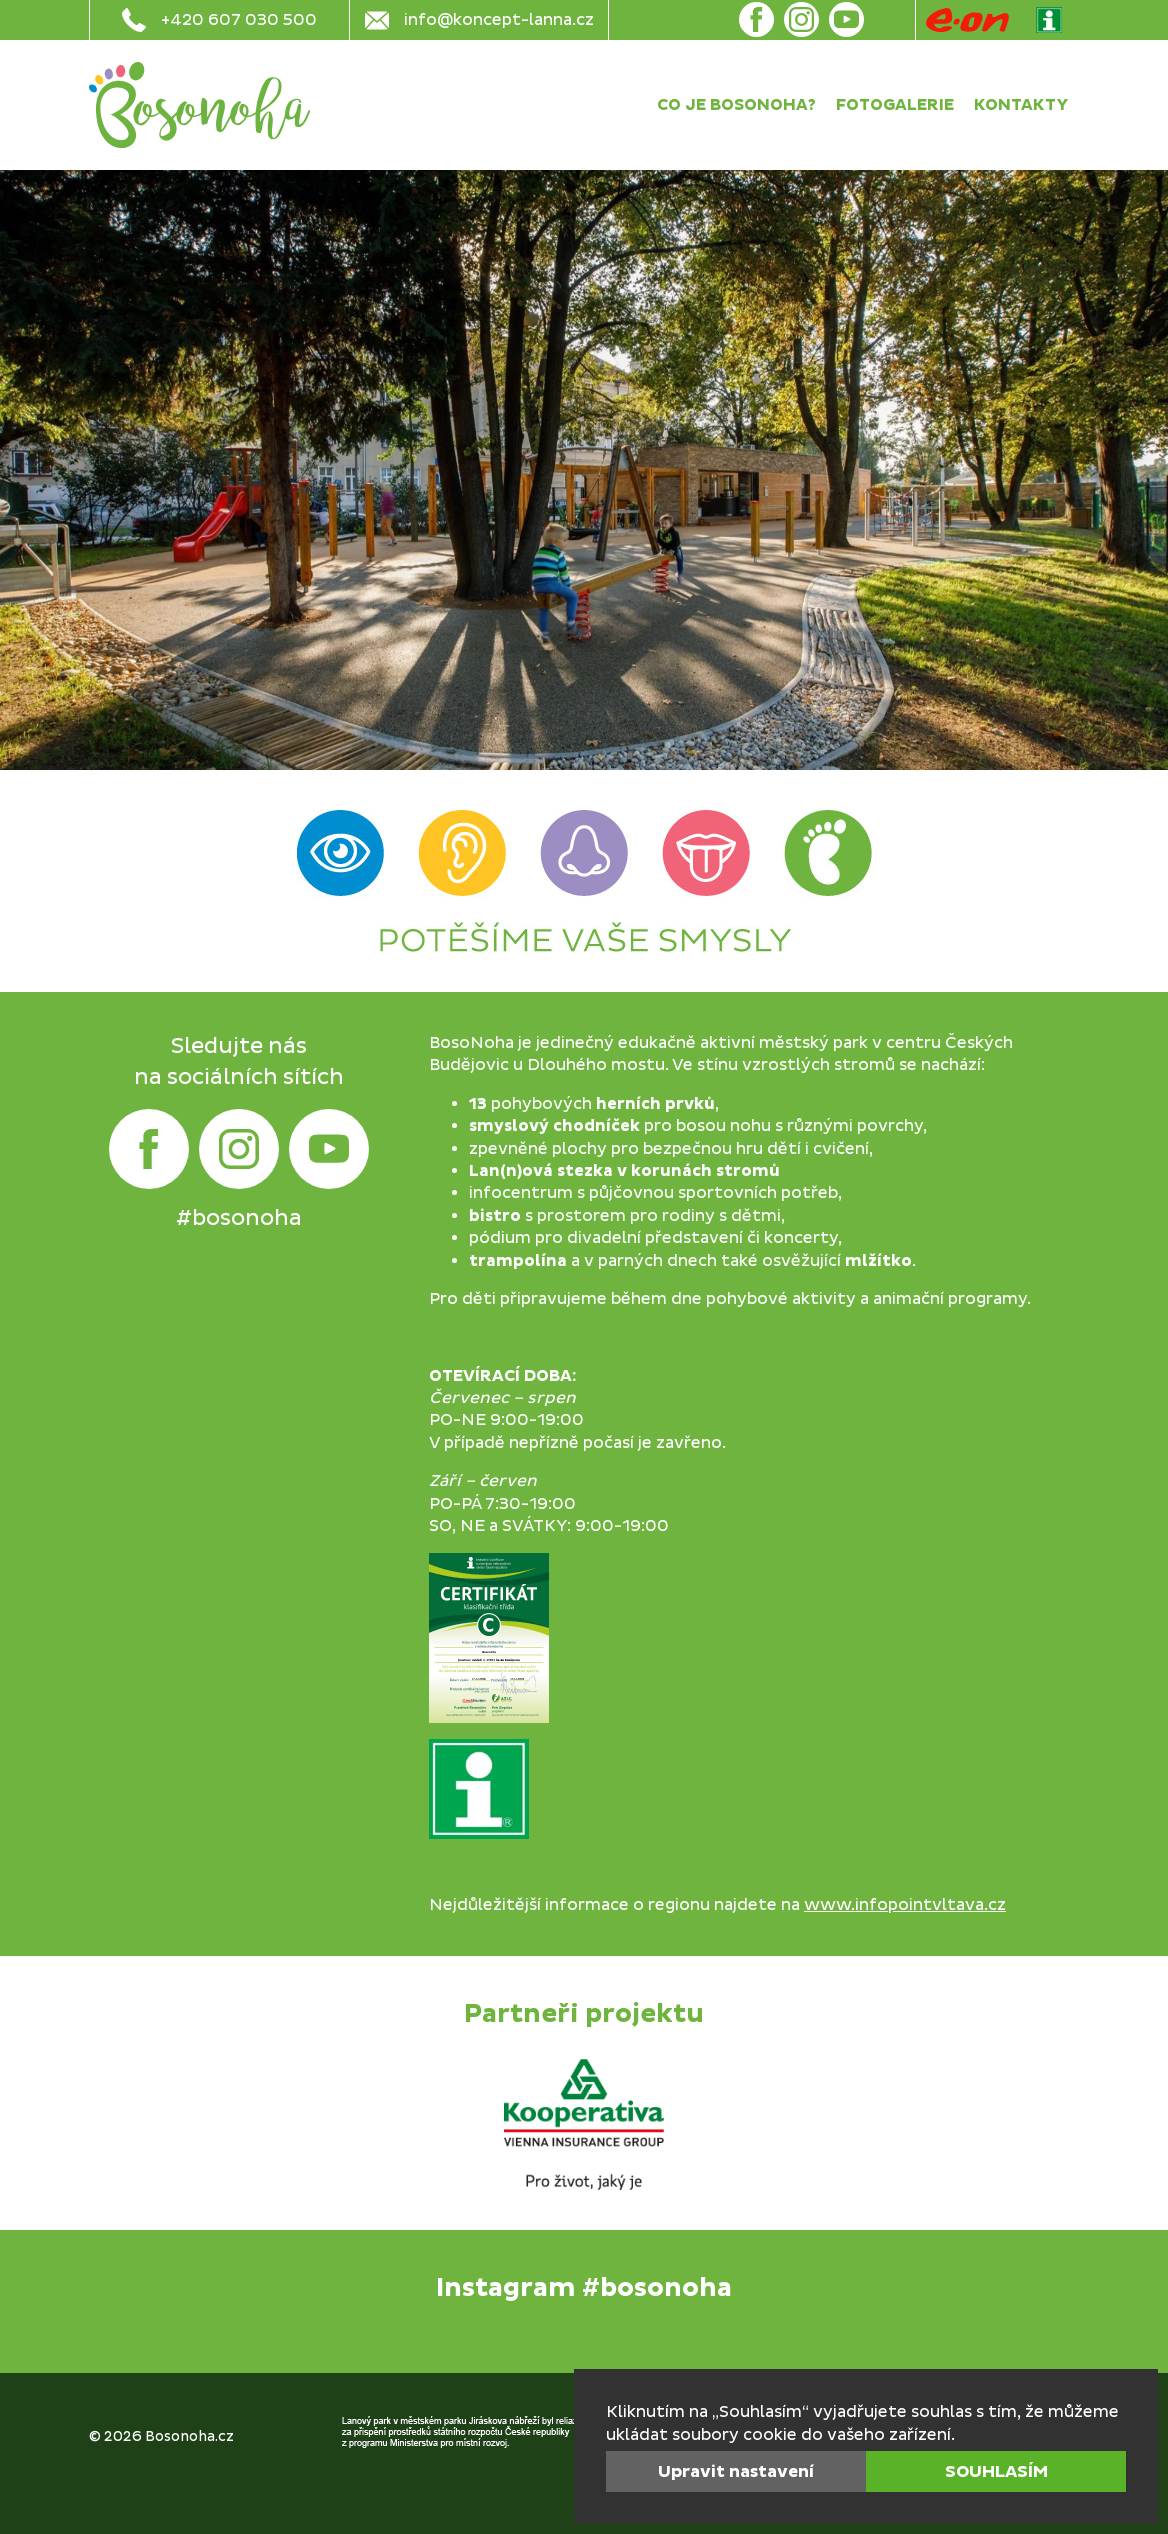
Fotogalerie (895, 105)
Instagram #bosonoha (584, 2288)
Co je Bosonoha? (736, 105)
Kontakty (1021, 105)
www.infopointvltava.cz (905, 1905)
